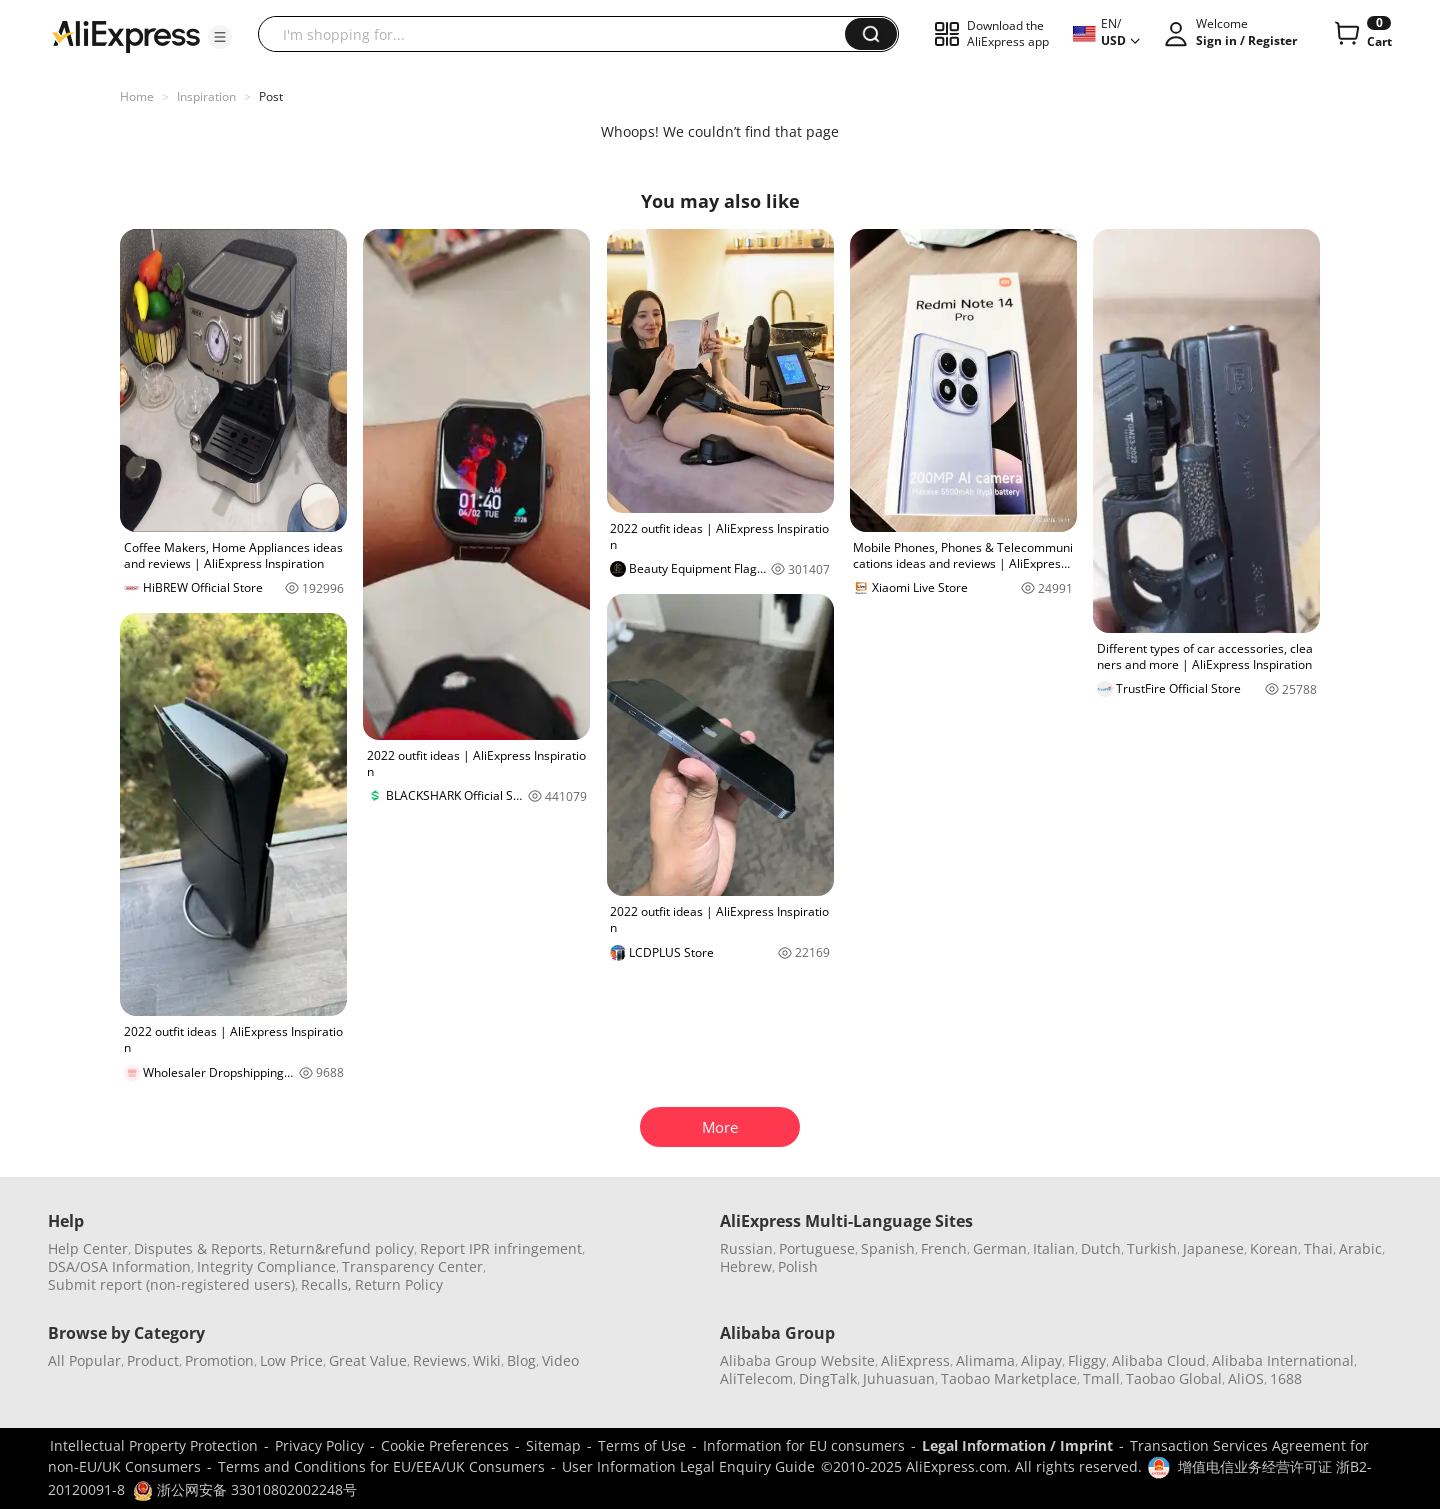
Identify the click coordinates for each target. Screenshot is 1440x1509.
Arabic (1360, 1248)
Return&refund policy (341, 1248)
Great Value (368, 1360)
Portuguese (817, 1248)
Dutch (1101, 1248)
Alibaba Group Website (797, 1360)
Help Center (88, 1248)
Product (153, 1360)
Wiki (487, 1360)
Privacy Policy (319, 1445)
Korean (1274, 1248)
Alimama (985, 1360)
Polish (798, 1266)
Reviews (440, 1360)
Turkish (1152, 1248)
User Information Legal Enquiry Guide (688, 1466)
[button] (220, 37)
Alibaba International (1283, 1360)
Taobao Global (1174, 1378)
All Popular (84, 1360)
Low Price (291, 1360)
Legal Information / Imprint (1017, 1445)
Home (137, 96)
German (1000, 1248)
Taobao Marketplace (1009, 1378)
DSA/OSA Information (119, 1266)
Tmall (1101, 1378)
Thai (1318, 1248)
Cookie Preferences (445, 1445)
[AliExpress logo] (126, 35)
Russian (746, 1248)
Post (271, 96)
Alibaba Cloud (1159, 1360)
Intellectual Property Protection (154, 1445)
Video (560, 1360)
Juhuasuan (899, 1378)
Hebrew (746, 1266)
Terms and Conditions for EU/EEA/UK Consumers (381, 1466)
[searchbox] (559, 34)
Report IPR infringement (501, 1248)
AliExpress (915, 1360)
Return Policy (399, 1284)
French (944, 1248)
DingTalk (828, 1378)
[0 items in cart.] (1361, 34)
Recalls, (326, 1284)
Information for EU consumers (804, 1445)
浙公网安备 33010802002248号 (245, 1489)
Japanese (1213, 1248)
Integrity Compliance (266, 1266)
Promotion (219, 1360)
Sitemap (553, 1445)
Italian (1054, 1248)
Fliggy (1087, 1360)
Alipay (1041, 1360)
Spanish (888, 1248)
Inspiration (206, 96)
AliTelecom (756, 1378)
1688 (1286, 1378)
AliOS (1246, 1378)
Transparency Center (412, 1266)
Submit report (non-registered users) (171, 1284)
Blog (521, 1360)
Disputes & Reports (198, 1248)
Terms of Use (642, 1445)
